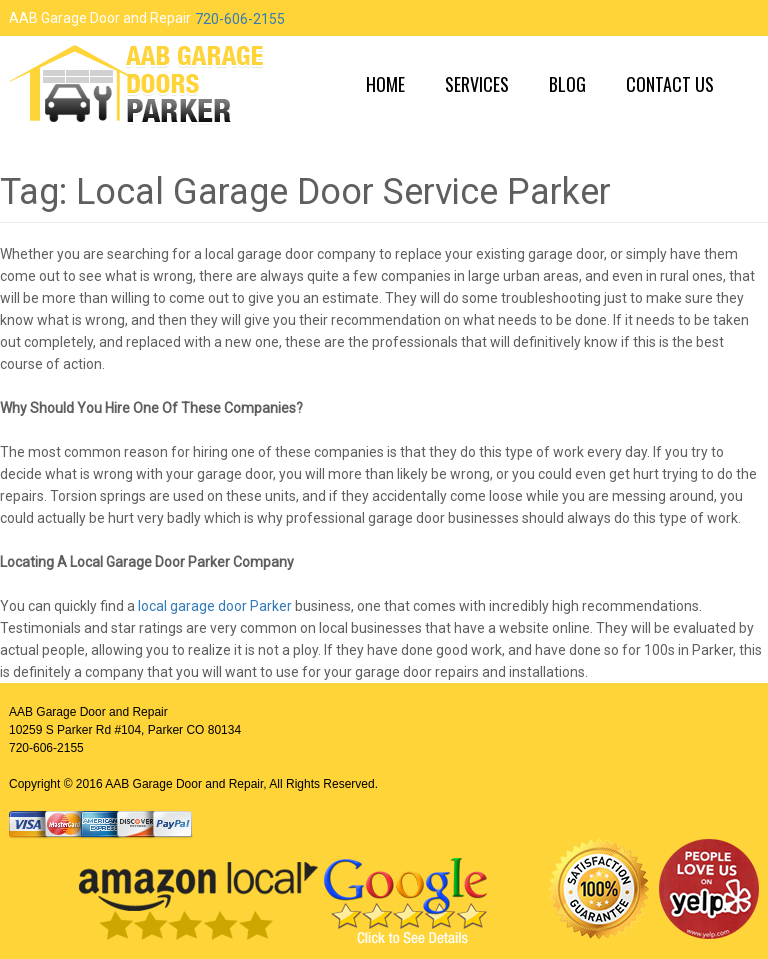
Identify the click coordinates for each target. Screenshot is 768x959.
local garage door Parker (215, 606)
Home (385, 84)
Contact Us (670, 84)
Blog (567, 84)
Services (477, 84)
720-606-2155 (240, 19)
